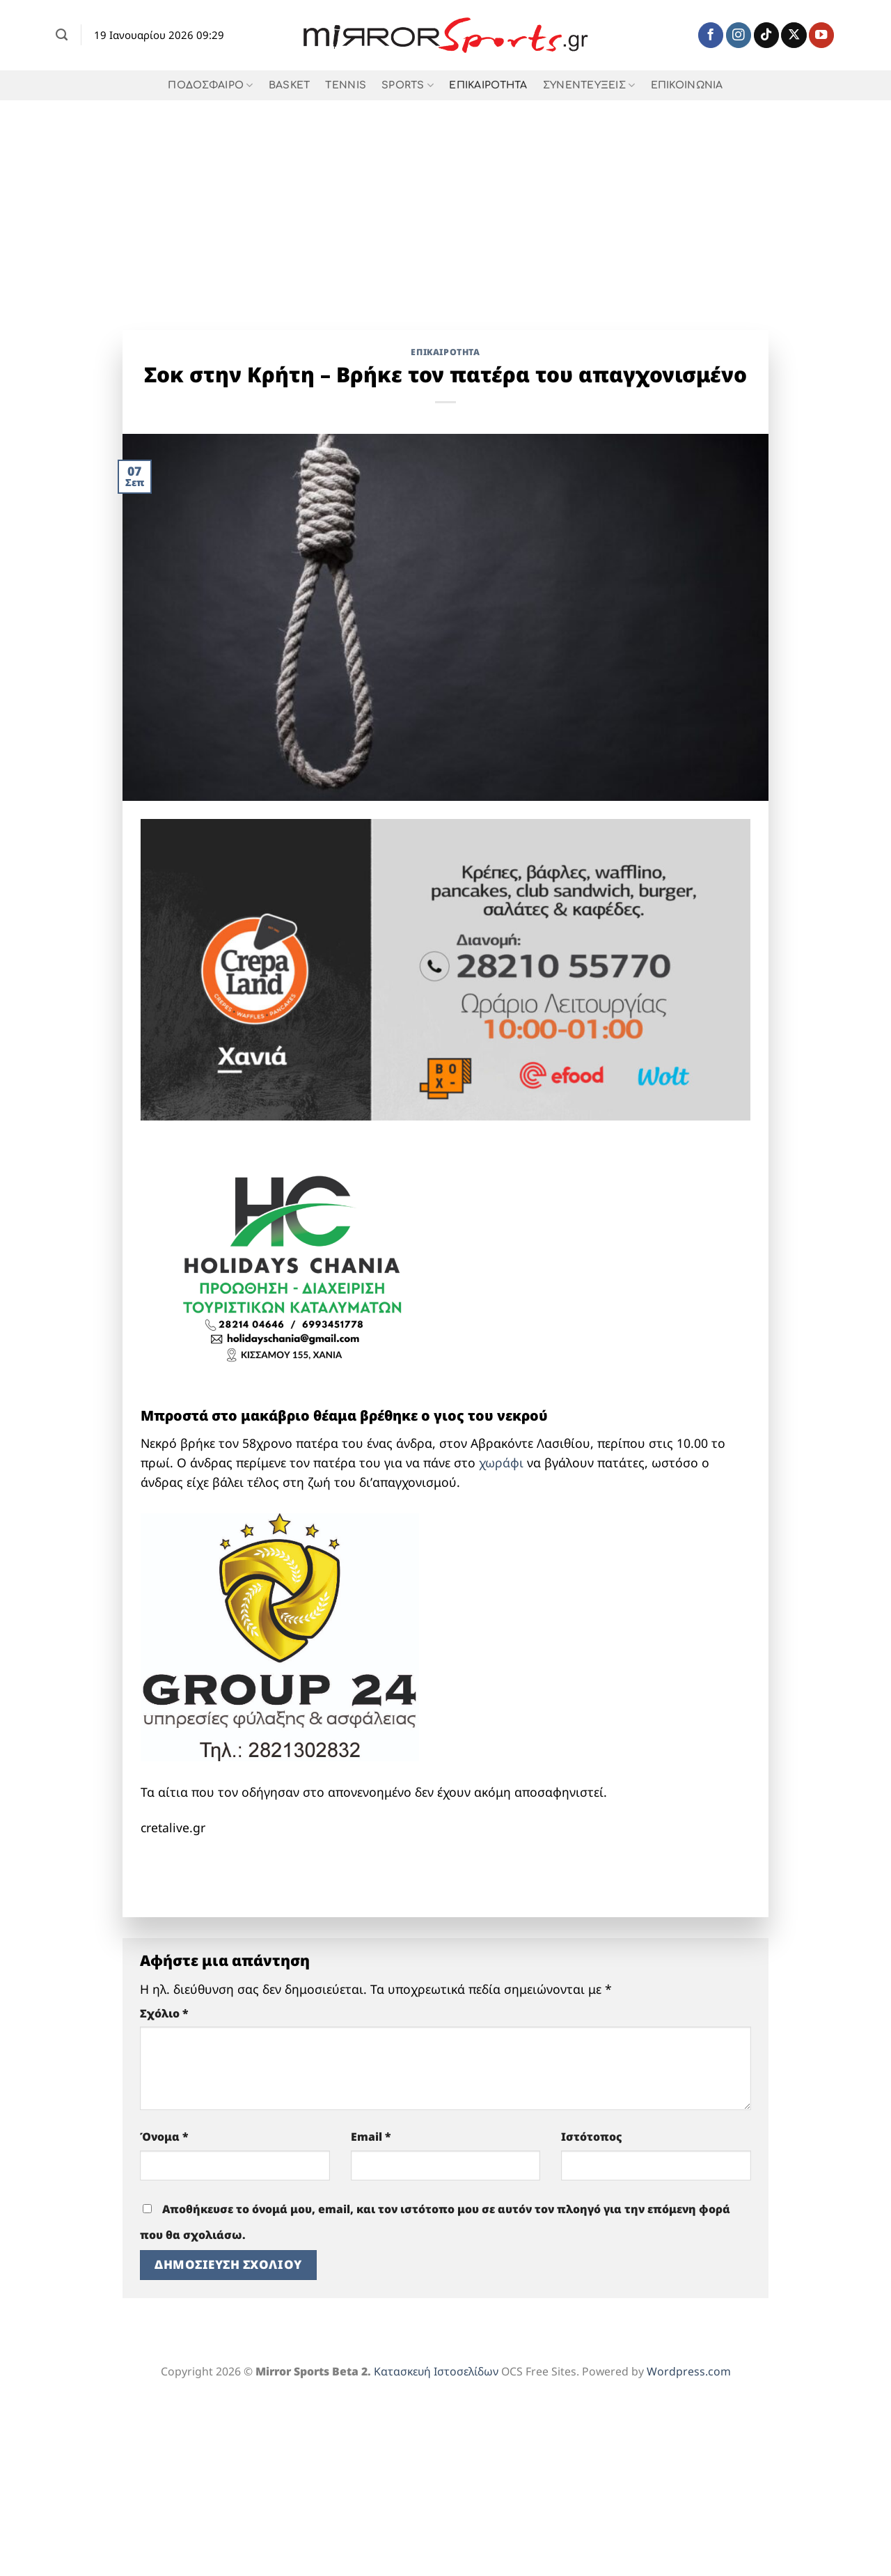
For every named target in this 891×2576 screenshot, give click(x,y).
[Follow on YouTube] (821, 35)
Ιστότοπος (591, 2136)
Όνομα (164, 2136)
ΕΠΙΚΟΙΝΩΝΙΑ (687, 85)
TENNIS (345, 85)
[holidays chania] (294, 1260)
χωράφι (501, 1462)
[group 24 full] (280, 1635)
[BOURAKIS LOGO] (294, 1867)
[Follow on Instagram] (738, 35)
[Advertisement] (445, 204)
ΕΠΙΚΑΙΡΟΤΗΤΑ (488, 85)
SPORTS (407, 85)
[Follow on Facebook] (710, 35)
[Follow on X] (793, 35)
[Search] (62, 35)
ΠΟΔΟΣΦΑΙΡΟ (210, 85)
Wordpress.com (689, 2371)
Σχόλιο (164, 2013)
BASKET (289, 85)
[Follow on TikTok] (766, 35)
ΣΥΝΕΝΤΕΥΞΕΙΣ (589, 85)
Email (371, 2136)
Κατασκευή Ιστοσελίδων (436, 2371)
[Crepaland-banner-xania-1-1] (445, 968)
